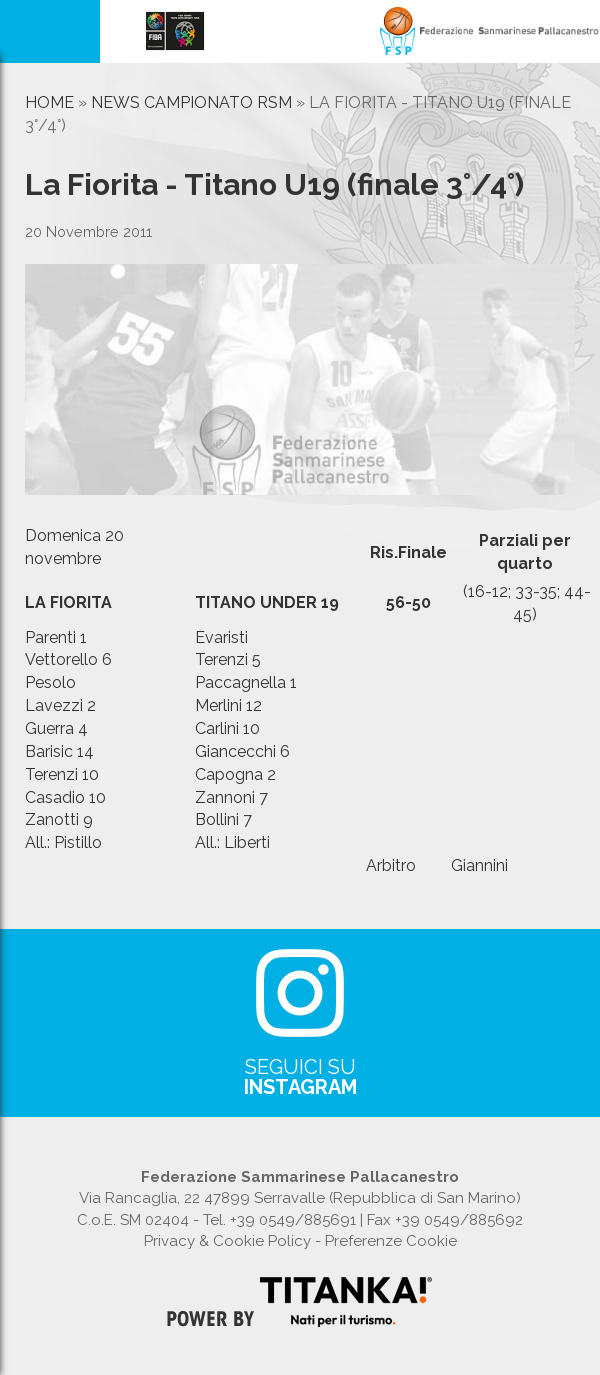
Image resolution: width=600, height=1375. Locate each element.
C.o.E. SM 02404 (133, 1220)
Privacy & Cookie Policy (227, 1241)
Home (49, 102)
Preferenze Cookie (391, 1241)
